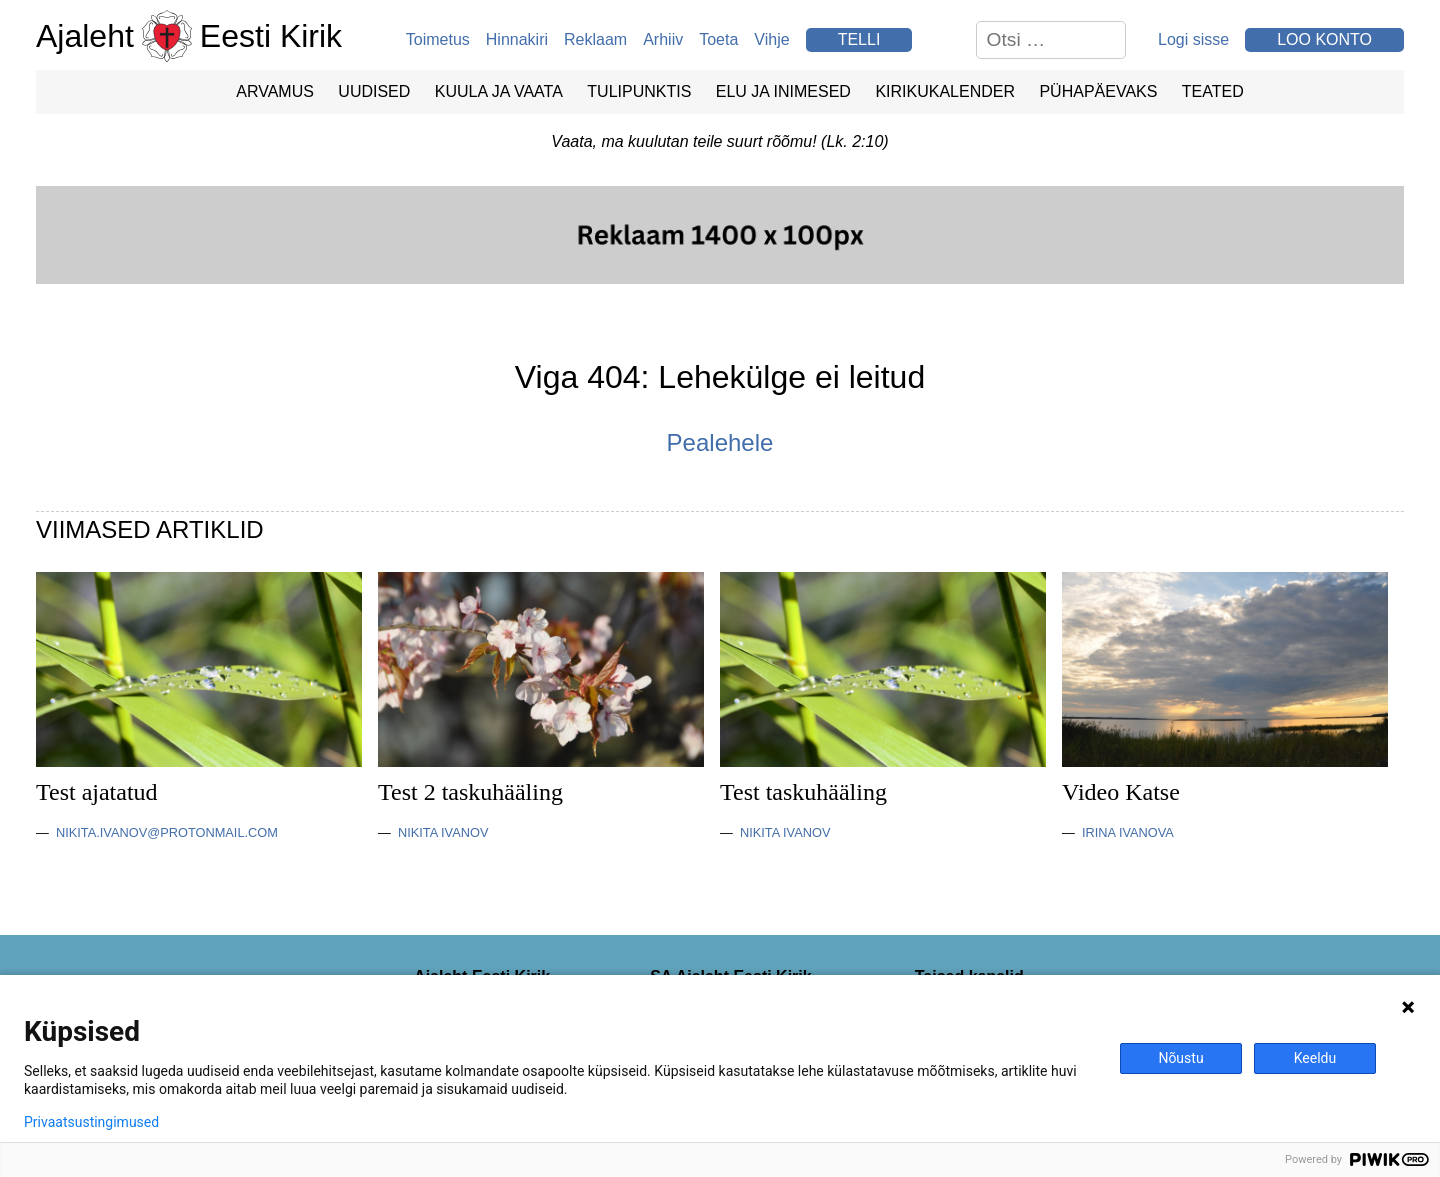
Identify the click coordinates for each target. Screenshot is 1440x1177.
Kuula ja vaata (499, 91)
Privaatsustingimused (91, 1122)
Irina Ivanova (1128, 832)
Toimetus (438, 39)
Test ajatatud (97, 792)
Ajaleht (85, 36)
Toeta (718, 39)
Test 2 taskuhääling (470, 792)
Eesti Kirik (271, 36)
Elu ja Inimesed (783, 91)
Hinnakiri (517, 39)
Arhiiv (663, 39)
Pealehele (720, 442)
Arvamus (275, 91)
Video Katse (1121, 792)
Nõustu (1180, 1058)
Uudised (374, 91)
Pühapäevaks (1098, 91)
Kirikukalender (945, 91)
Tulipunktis (639, 91)
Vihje (771, 39)
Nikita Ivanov (443, 832)
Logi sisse (1193, 39)
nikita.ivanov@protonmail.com (167, 832)
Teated (1213, 91)
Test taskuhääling (803, 792)
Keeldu (1315, 1058)
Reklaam (595, 39)
